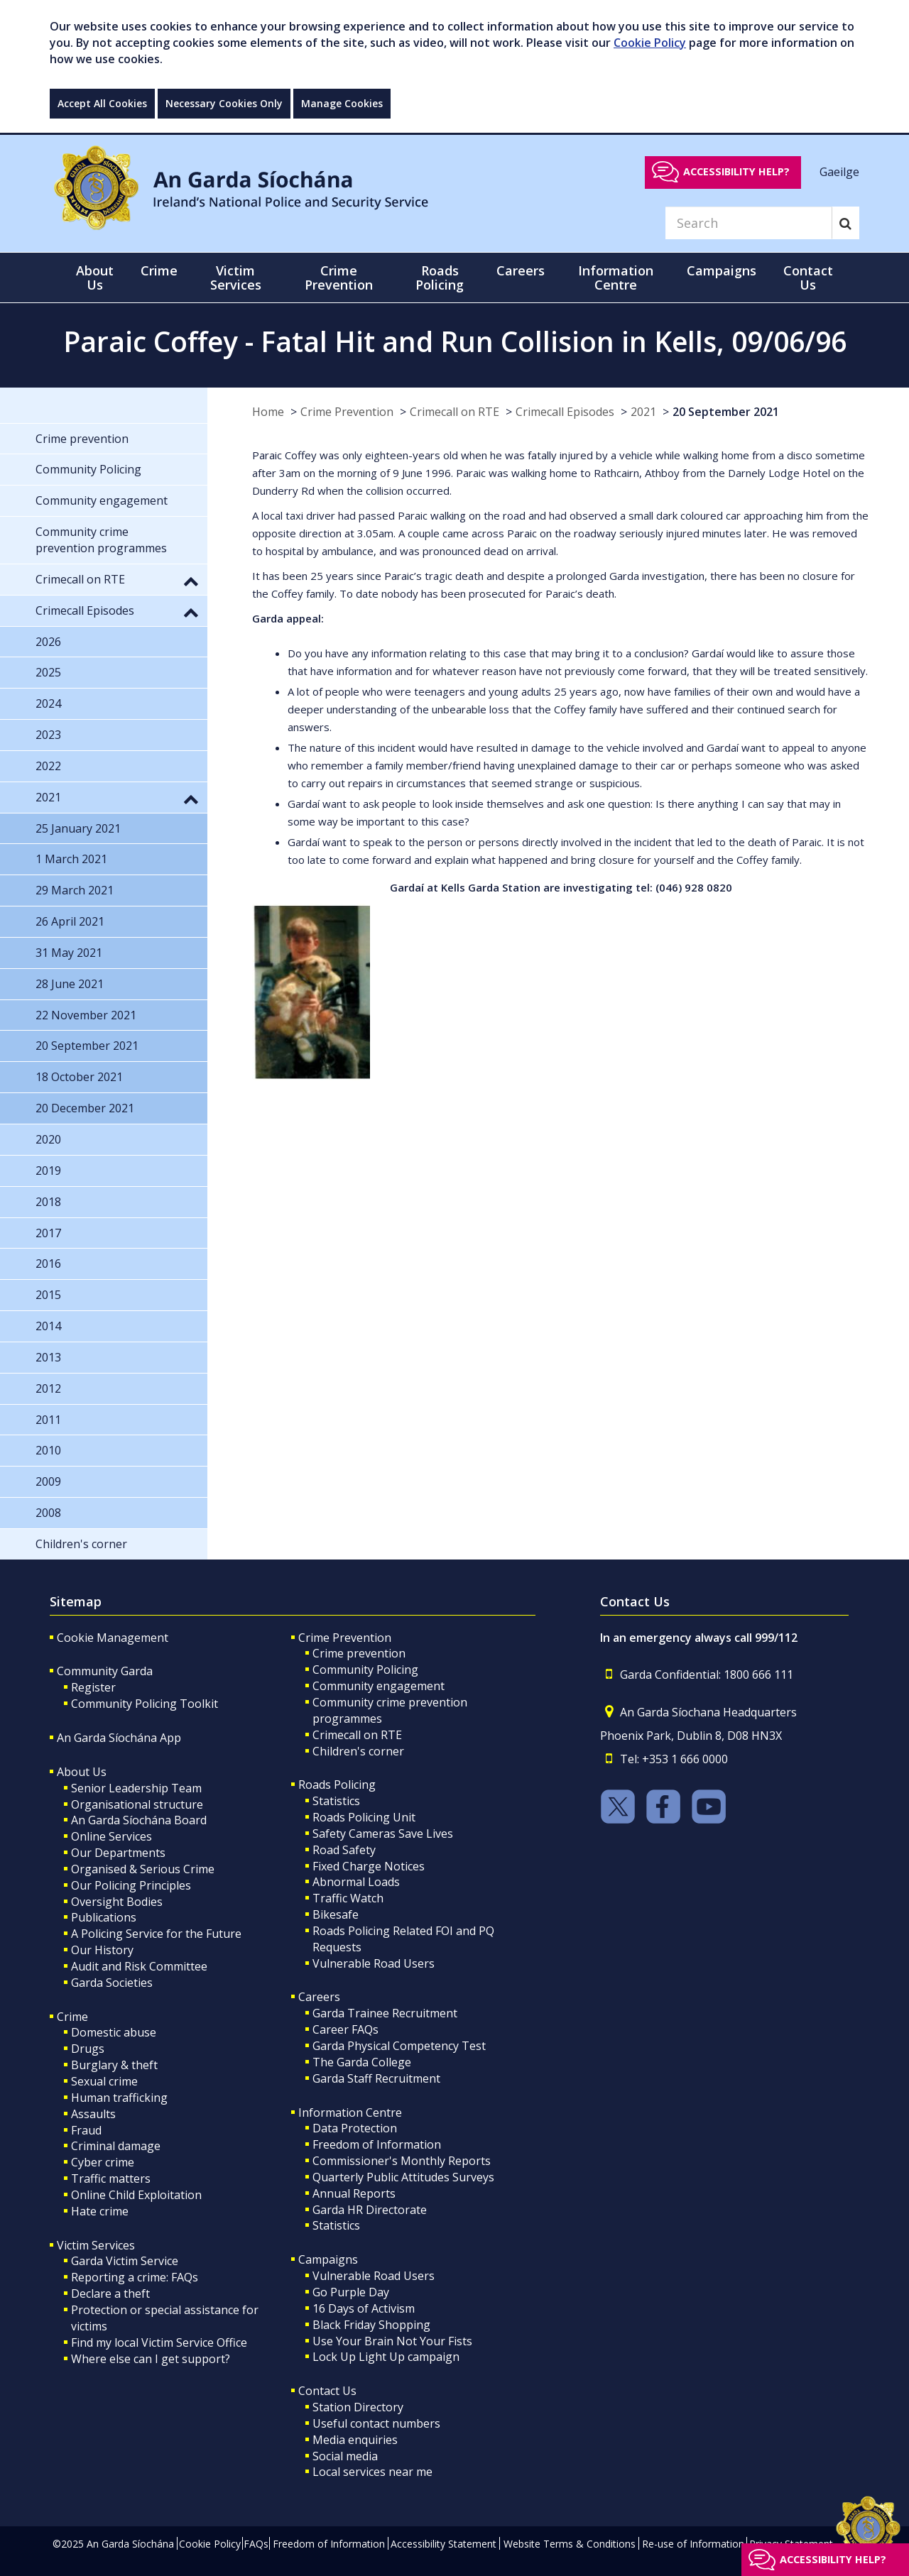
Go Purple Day (350, 2292)
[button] (191, 580)
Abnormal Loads (356, 1882)
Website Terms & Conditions (570, 2543)
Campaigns (328, 2259)
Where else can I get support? (150, 2359)
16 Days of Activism (363, 2308)
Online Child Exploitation (136, 2195)
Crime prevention (358, 1653)
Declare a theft (110, 2293)
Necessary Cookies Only (224, 103)
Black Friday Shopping (371, 2325)
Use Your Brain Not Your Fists (392, 2341)
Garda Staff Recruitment (376, 2078)
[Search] (748, 223)
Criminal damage (115, 2146)
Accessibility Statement (443, 2543)
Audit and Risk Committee (139, 1966)
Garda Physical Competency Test (399, 2046)
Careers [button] (520, 270)
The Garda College (361, 2062)
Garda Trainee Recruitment (384, 2013)
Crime (72, 2016)
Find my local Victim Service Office (159, 2342)
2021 (643, 412)
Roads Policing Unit (363, 1817)
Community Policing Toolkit (144, 1703)
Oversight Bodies (117, 1901)
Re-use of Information (693, 2543)
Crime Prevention (346, 412)
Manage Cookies (342, 103)
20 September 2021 (726, 412)
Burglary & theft (114, 2065)
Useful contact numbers (376, 2423)
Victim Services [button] (235, 277)
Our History (102, 1950)
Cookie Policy (650, 42)
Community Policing (365, 1669)
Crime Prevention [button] (339, 277)
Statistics (336, 1801)
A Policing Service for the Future (156, 1933)
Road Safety (344, 1850)
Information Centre (350, 2112)
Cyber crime (102, 2162)
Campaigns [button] (721, 270)
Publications (103, 1917)
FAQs (256, 2543)
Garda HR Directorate (369, 2210)
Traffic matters (111, 2178)
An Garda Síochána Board (139, 1820)
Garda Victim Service (124, 2261)
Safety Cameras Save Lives (382, 1833)
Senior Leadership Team (136, 1788)
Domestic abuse (113, 2032)
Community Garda (105, 1671)
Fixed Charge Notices (368, 1866)
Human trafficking (119, 2097)
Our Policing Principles (131, 1885)
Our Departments (118, 1852)
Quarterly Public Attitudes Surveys (403, 2177)
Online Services (111, 1836)
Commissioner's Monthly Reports (401, 2161)
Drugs (87, 2048)
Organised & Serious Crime (142, 1869)
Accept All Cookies (102, 103)
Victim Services (96, 2245)
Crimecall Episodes (565, 412)
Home (268, 412)
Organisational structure (137, 1804)
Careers (319, 1997)
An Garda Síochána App (119, 1737)
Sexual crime (104, 2081)
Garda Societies (112, 1982)
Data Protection (354, 2128)
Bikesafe (335, 1914)
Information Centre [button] (615, 277)
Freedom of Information (376, 2144)
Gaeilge (839, 171)
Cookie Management (112, 1637)
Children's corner (358, 1751)
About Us (82, 1772)
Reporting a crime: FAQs (134, 2277)
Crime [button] (159, 270)
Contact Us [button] (808, 277)
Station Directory (357, 2407)
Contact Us (327, 2391)
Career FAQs (345, 2029)
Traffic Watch (347, 1898)
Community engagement (378, 1686)
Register (93, 1687)
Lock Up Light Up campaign (385, 2356)
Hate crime (100, 2211)
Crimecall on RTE (454, 412)
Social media (345, 2456)
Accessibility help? (736, 171)
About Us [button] (95, 277)
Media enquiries (355, 2440)
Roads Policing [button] (439, 277)
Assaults (93, 2114)
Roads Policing (337, 1784)
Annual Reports (354, 2193)
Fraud (86, 2130)
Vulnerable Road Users (373, 1963)
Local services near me (372, 2471)
